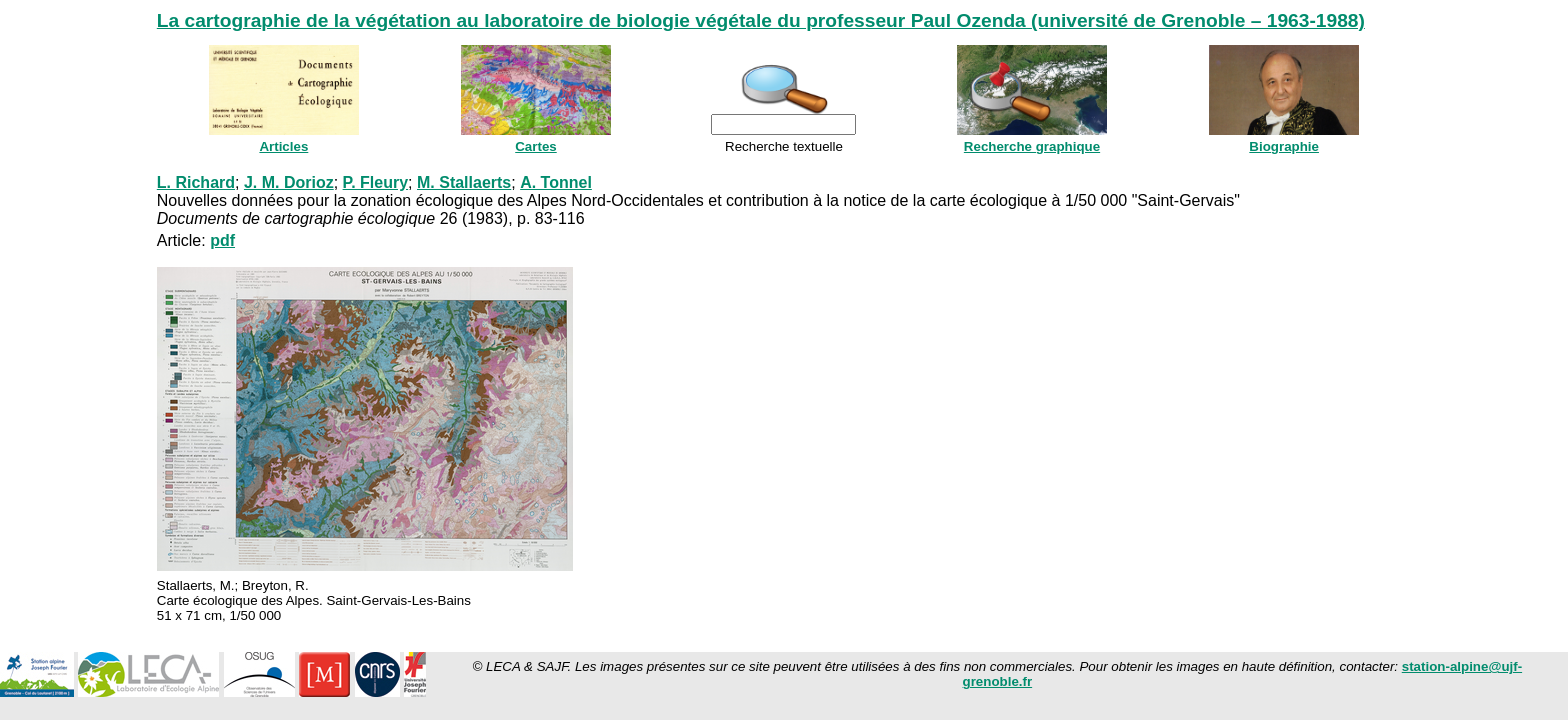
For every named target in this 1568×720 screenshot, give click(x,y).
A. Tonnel (556, 182)
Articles (283, 146)
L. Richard (196, 182)
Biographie (1284, 146)
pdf (222, 240)
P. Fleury (376, 182)
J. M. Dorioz (289, 182)
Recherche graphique (1032, 146)
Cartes (536, 146)
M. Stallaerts (464, 182)
